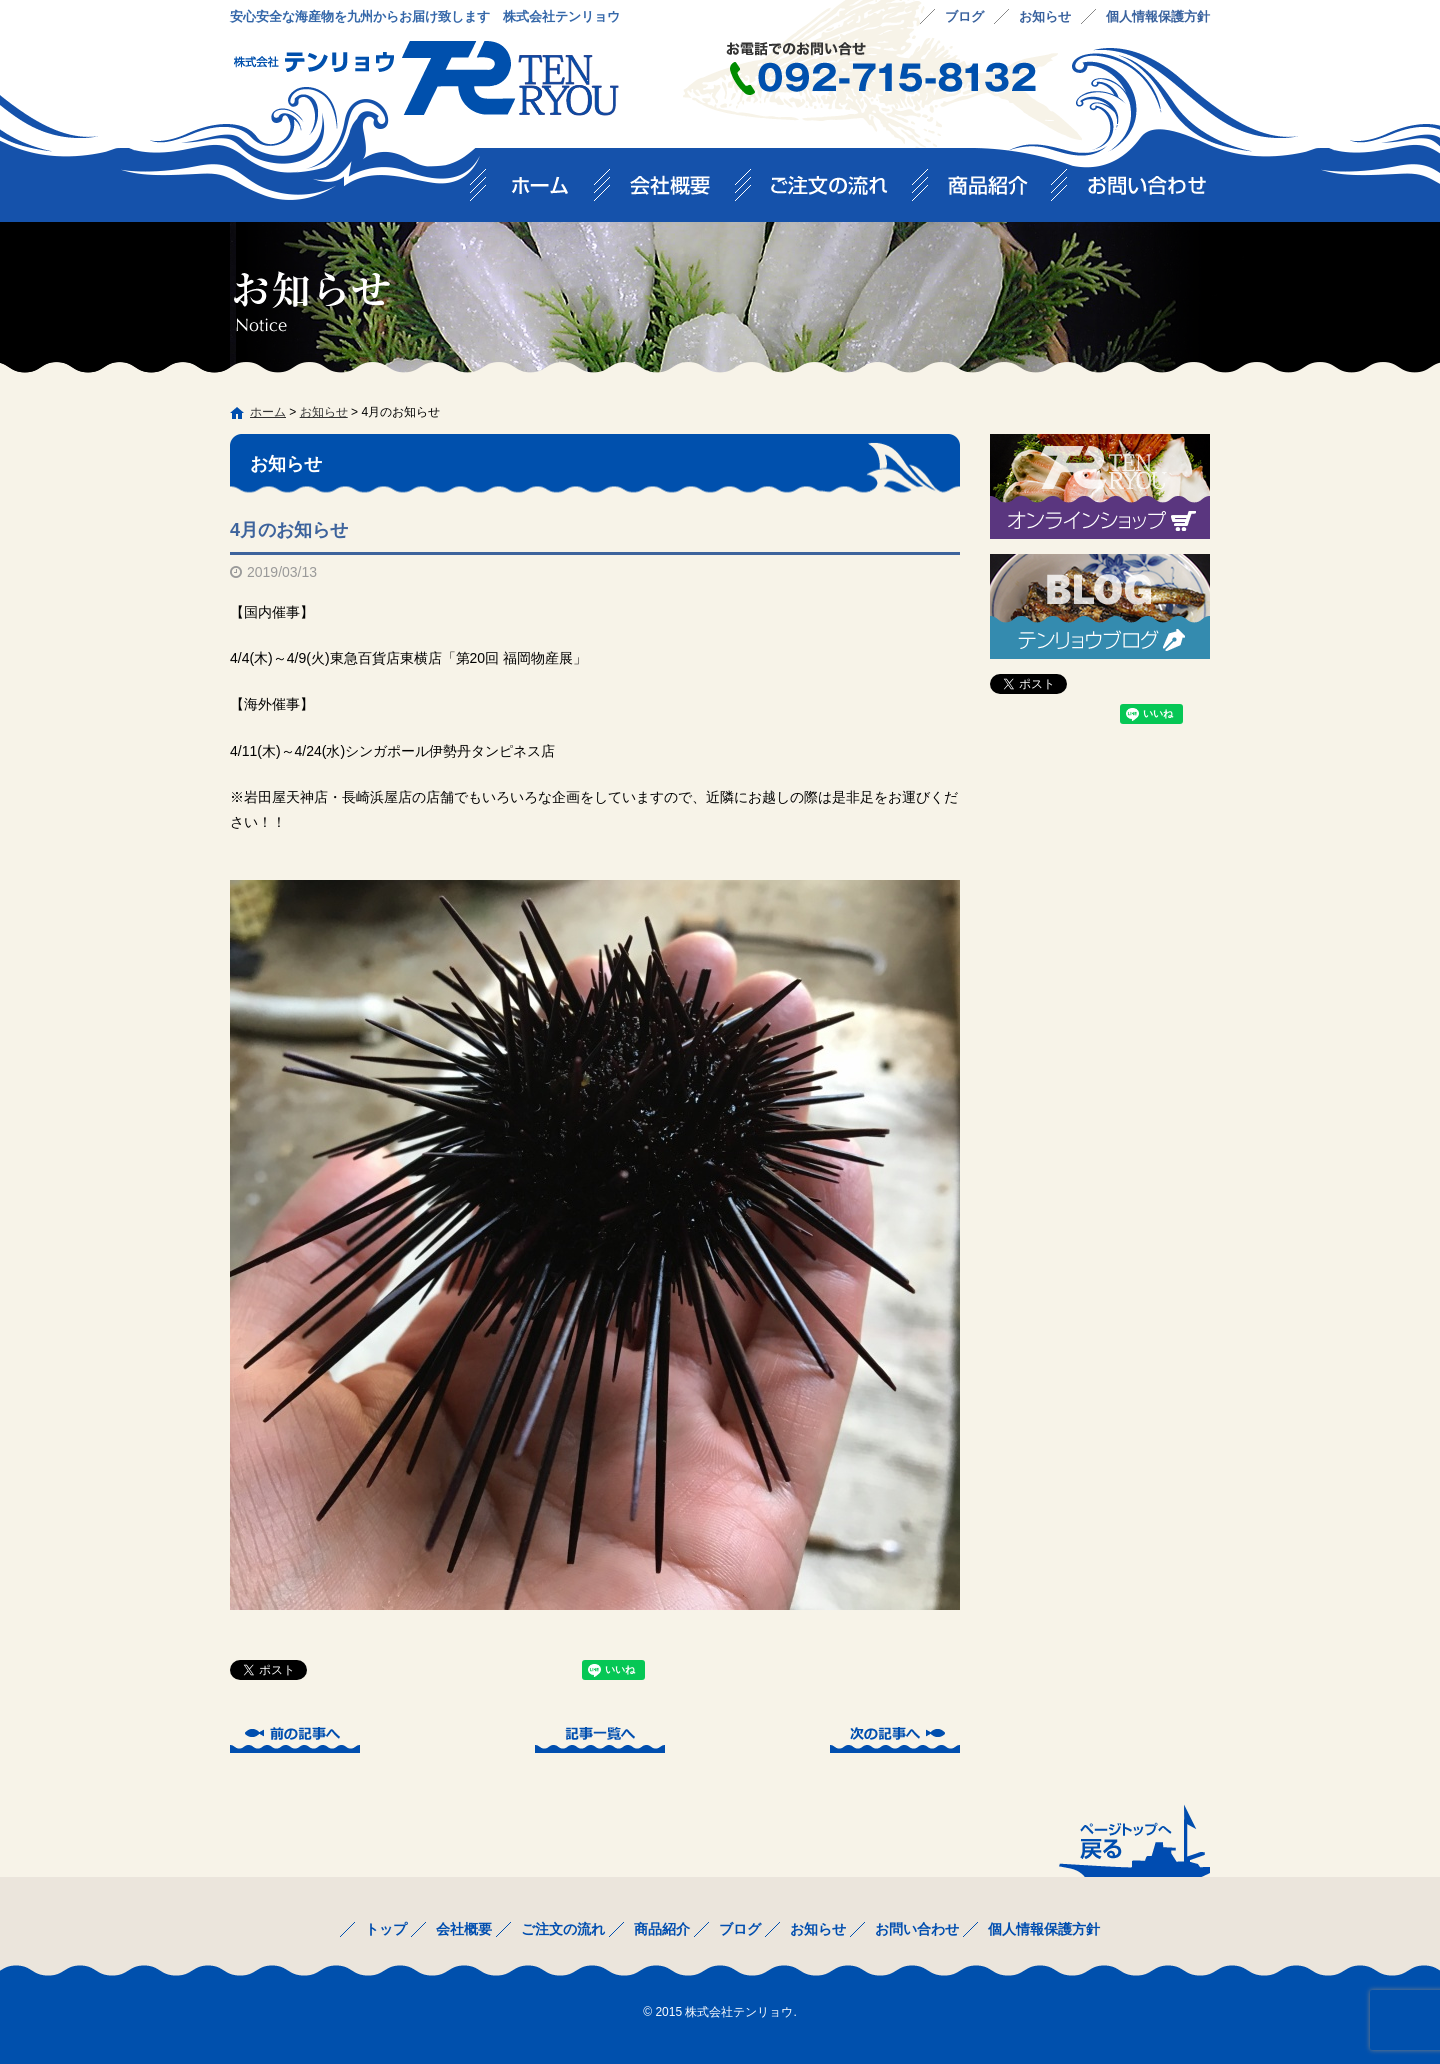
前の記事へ (295, 1736)
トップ (540, 191)
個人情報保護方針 (1158, 16)
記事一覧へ (600, 1736)
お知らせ (1045, 16)
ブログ (964, 16)
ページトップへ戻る (1132, 1840)
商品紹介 (998, 191)
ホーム (268, 412)
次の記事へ (895, 1736)
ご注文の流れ (839, 191)
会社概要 (680, 191)
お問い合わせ (1139, 191)
